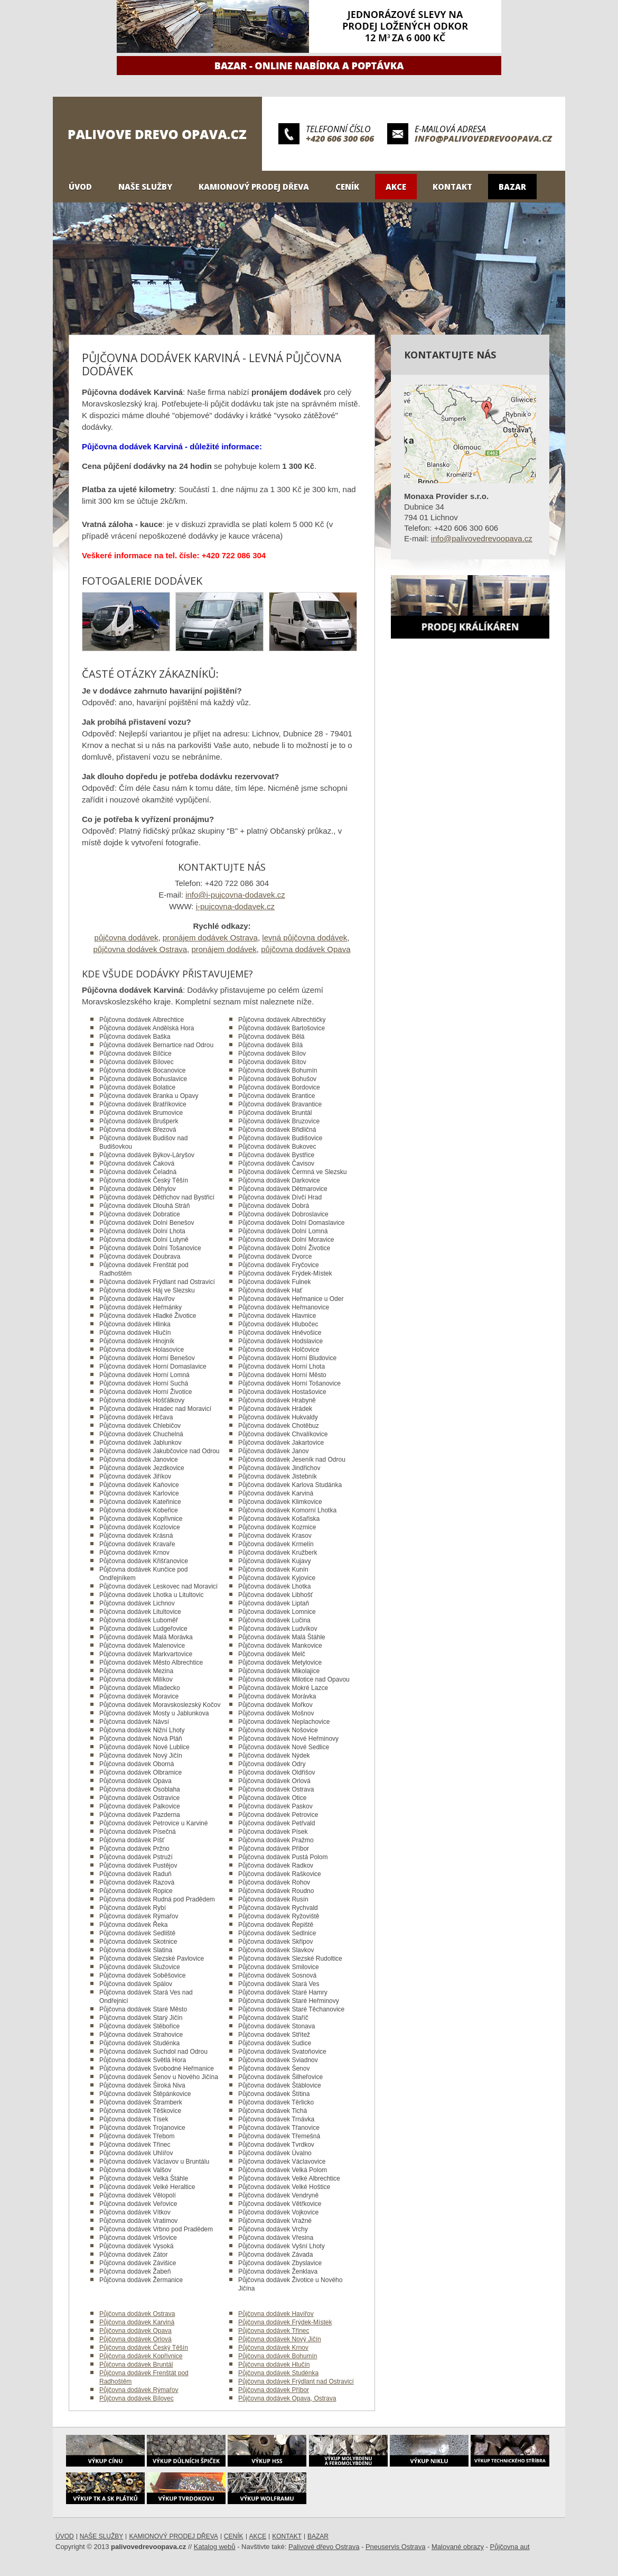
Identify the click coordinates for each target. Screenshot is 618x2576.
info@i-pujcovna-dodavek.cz (235, 894)
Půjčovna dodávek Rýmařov (138, 2390)
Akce (396, 186)
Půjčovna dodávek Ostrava (137, 2314)
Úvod (80, 186)
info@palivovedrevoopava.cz (483, 138)
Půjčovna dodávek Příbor (273, 2390)
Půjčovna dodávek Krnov (273, 2347)
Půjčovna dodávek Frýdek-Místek (285, 2322)
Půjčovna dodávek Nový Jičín (279, 2339)
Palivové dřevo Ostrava (323, 2547)
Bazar (512, 186)
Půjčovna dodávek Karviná (136, 2322)
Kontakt (452, 186)
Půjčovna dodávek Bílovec (136, 2398)
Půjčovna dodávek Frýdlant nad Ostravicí (296, 2381)
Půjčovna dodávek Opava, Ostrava (287, 2398)
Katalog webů (215, 2547)
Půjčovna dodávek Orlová (135, 2339)
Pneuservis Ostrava (395, 2547)
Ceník (347, 186)
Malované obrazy (458, 2547)
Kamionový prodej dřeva (254, 186)
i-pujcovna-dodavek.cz (235, 906)
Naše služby (145, 186)
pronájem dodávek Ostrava (210, 937)
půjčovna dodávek (126, 937)
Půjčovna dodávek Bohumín (277, 2356)
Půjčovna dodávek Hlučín (274, 2364)
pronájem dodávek (223, 949)
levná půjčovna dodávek (304, 937)
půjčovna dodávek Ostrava (140, 949)
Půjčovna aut (510, 2547)
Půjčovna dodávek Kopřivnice (140, 2356)
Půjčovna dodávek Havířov (276, 2314)
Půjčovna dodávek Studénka (278, 2373)
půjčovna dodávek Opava (305, 949)
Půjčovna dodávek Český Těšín (143, 2347)
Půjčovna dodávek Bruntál (136, 2364)
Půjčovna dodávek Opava (135, 2330)
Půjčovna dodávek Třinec (274, 2330)
